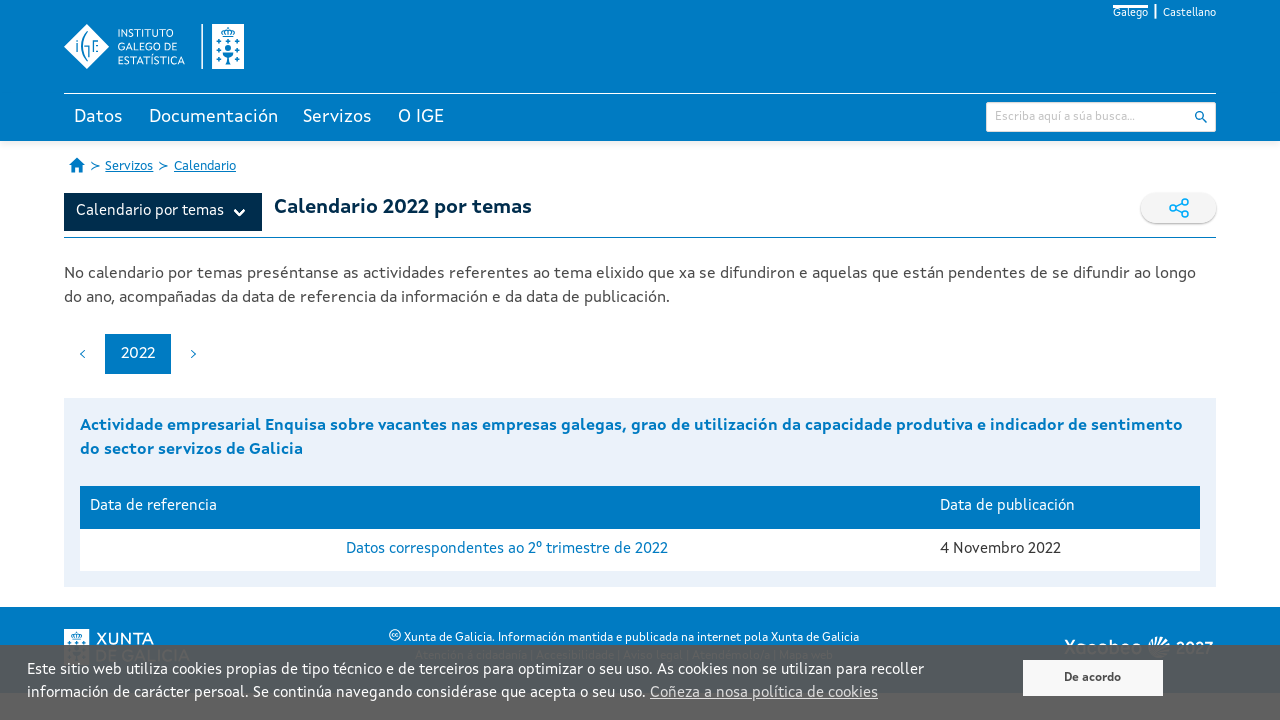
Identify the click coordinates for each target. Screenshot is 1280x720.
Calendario (205, 166)
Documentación (213, 117)
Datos (98, 117)
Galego (1130, 13)
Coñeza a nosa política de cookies (764, 693)
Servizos (337, 117)
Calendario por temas (150, 211)
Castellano (1189, 13)
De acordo (1092, 678)
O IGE (421, 117)
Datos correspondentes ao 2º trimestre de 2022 (507, 549)
